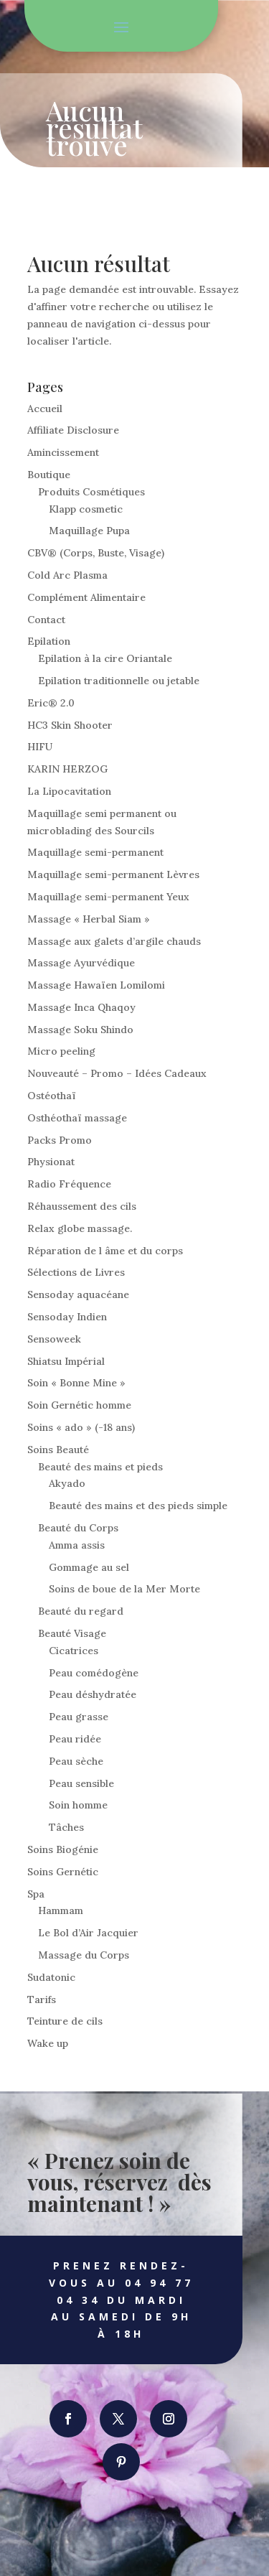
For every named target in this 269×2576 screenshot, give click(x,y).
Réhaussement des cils (81, 1206)
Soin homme (78, 1804)
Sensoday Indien (67, 1316)
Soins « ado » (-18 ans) (81, 1427)
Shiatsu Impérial (66, 1361)
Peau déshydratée (92, 1694)
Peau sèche (76, 1761)
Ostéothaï (51, 1095)
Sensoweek (54, 1339)
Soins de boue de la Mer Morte (124, 1588)
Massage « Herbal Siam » (88, 919)
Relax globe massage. (79, 1228)
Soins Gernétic (62, 1871)
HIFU (39, 746)
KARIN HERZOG (67, 768)
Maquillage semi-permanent (95, 852)
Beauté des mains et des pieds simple (138, 1505)
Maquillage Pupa (89, 530)
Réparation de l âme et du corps (105, 1250)
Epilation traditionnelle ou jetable (118, 680)
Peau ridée (75, 1738)
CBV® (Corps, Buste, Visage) (95, 552)
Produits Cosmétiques (91, 491)
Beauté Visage (72, 1633)
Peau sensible (81, 1783)
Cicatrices (73, 1650)
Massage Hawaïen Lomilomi (96, 985)
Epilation (48, 641)
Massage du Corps (83, 1955)
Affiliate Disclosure (73, 430)
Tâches (66, 1827)
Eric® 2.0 (51, 702)
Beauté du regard (80, 1611)
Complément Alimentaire (86, 597)
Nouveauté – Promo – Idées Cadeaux (117, 1073)
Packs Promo (59, 1140)
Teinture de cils (65, 2021)
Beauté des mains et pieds (100, 1466)
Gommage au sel (89, 1567)
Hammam (60, 1910)
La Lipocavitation (69, 791)
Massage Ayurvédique (81, 962)
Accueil (44, 408)
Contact (46, 619)
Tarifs (41, 1999)
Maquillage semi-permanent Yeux (108, 896)
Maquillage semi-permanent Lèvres (113, 874)
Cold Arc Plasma (67, 575)
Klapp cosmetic (86, 509)
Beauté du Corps (78, 1527)
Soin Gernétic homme (79, 1405)
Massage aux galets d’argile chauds (114, 941)
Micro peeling (61, 1051)
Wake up (47, 2043)
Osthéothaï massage (77, 1117)
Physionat (51, 1161)
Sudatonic (51, 1977)
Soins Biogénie (62, 1849)
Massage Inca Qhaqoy (81, 1007)
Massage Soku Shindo (80, 1029)
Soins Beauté (58, 1449)
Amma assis (77, 1545)
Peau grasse (78, 1716)
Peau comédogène (93, 1672)
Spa (35, 1893)
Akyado (67, 1483)
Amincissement (63, 452)
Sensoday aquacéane (78, 1294)
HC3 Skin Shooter (70, 725)
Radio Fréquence (69, 1183)
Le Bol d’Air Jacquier (88, 1932)
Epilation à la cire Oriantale (105, 658)
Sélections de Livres (76, 1272)
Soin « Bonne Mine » (76, 1382)
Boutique (48, 474)
